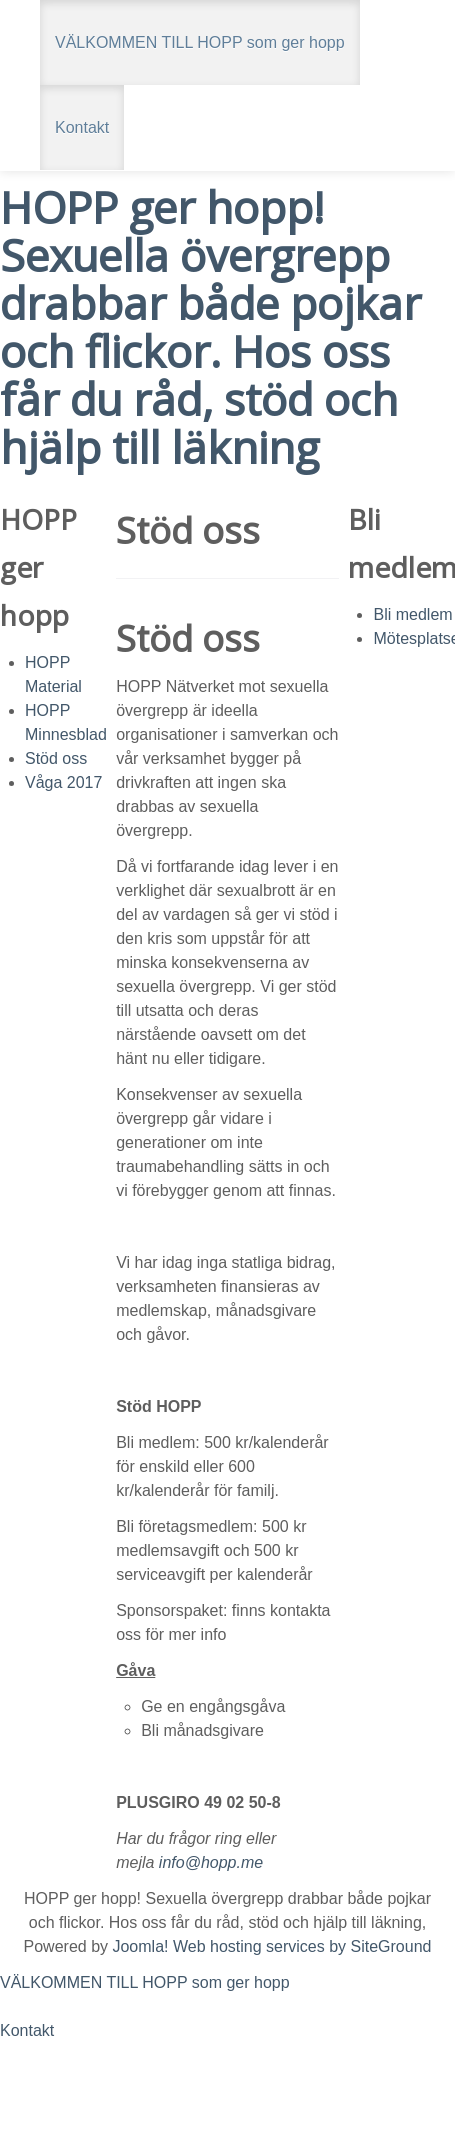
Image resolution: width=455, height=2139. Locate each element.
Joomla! (140, 1946)
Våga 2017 (63, 782)
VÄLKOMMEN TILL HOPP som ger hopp (200, 42)
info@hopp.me (211, 1862)
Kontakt (82, 127)
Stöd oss (56, 758)
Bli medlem (412, 614)
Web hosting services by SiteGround (302, 1946)
